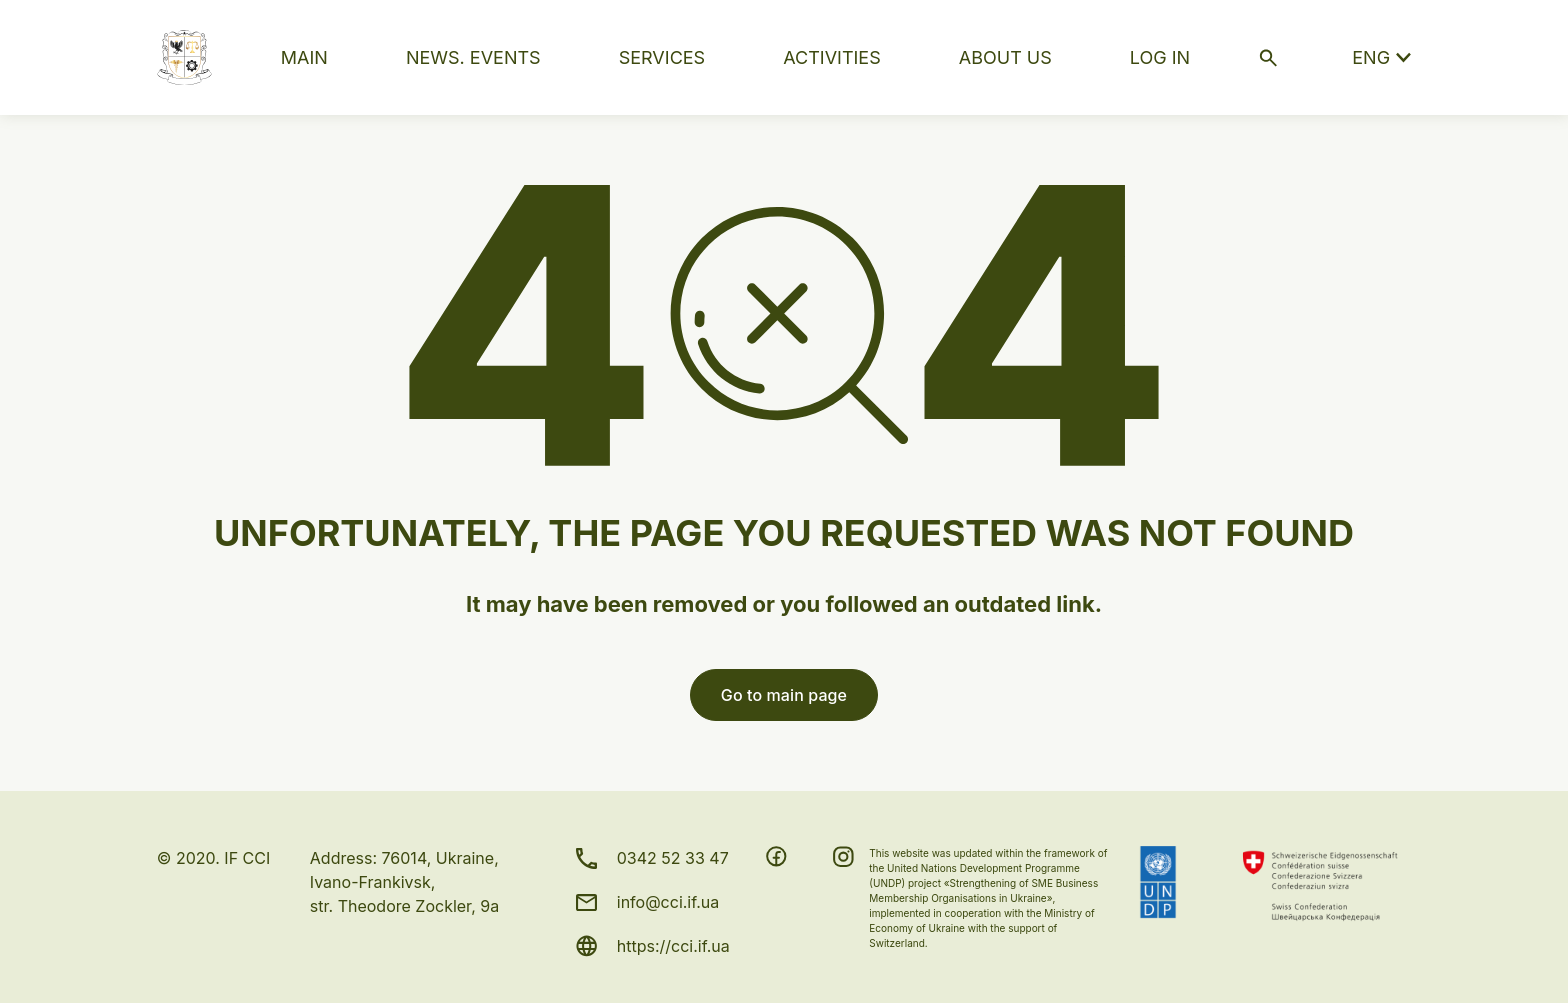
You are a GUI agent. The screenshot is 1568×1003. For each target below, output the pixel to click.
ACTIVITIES (831, 57)
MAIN (304, 57)
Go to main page (784, 695)
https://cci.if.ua (673, 946)
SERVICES (662, 57)
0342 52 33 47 (673, 858)
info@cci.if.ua (668, 902)
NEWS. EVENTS (473, 57)
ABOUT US (1005, 57)
